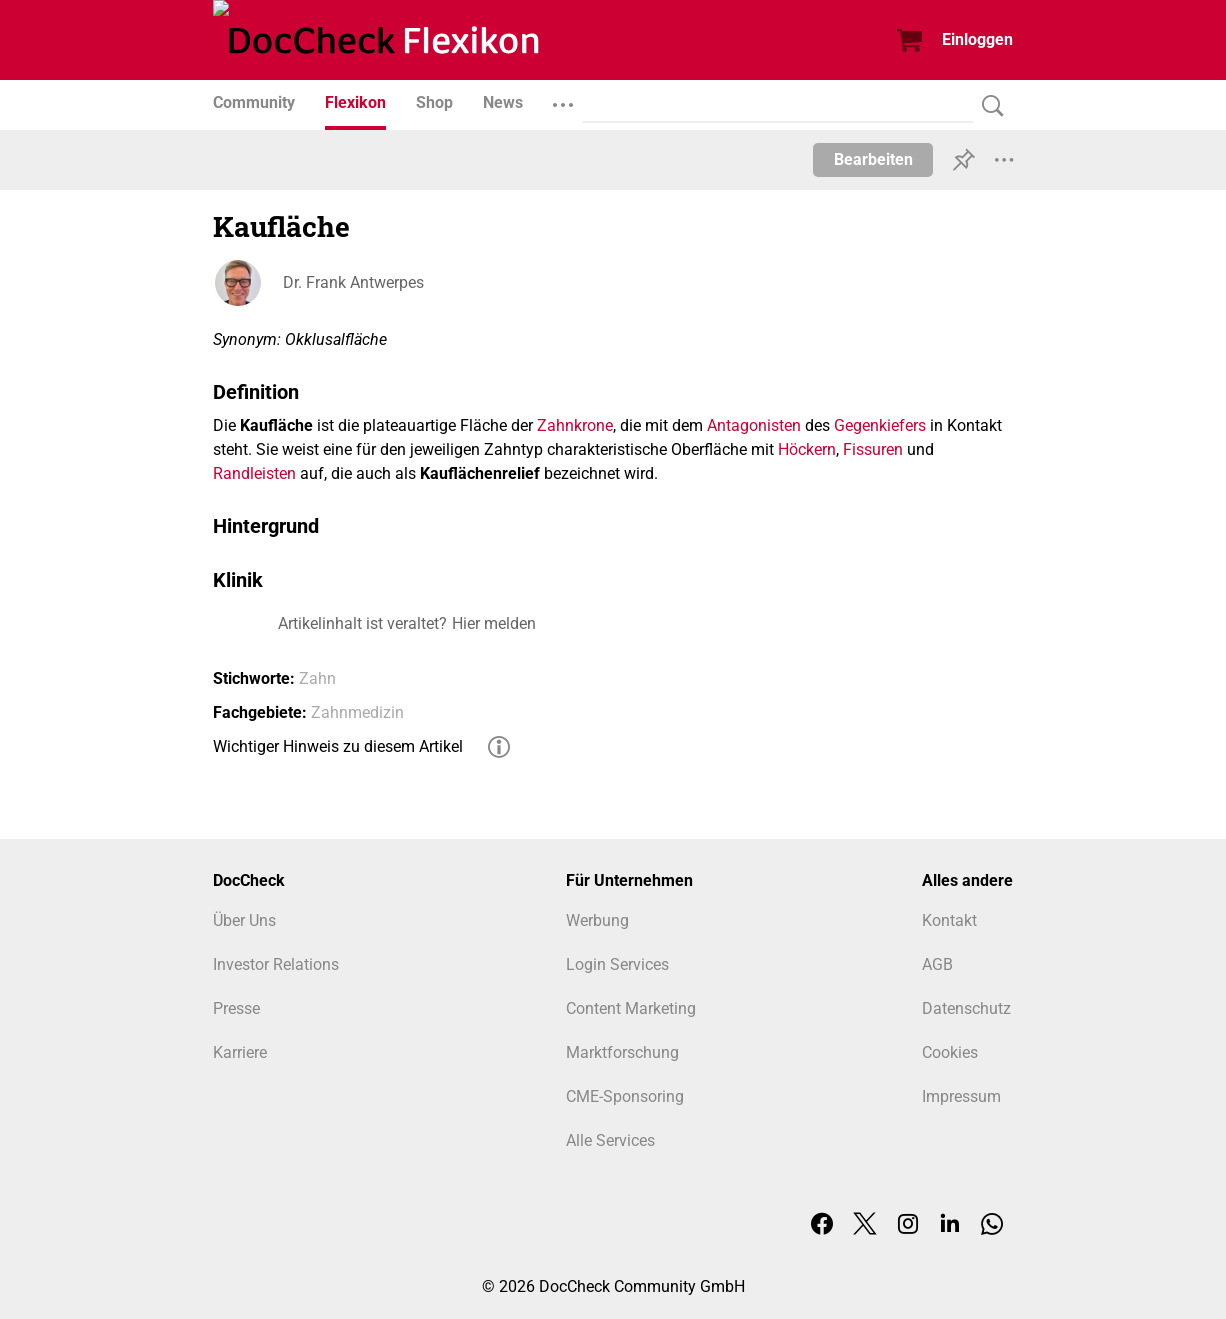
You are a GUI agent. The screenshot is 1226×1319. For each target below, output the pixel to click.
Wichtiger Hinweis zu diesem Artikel (338, 746)
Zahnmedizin (357, 712)
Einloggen (977, 39)
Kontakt (949, 920)
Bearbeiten (873, 159)
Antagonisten (754, 425)
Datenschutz (966, 1008)
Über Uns (244, 920)
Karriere (240, 1052)
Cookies (950, 1052)
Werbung (597, 920)
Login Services (617, 964)
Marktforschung (622, 1052)
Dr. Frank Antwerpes (353, 282)
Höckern (807, 449)
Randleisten (254, 473)
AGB (937, 964)
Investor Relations (276, 964)
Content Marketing (631, 1008)
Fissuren (873, 449)
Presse (236, 1008)
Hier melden (494, 623)
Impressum (961, 1096)
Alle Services (610, 1140)
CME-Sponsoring (625, 1096)
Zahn (317, 678)
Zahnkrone (575, 425)
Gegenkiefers (880, 425)
